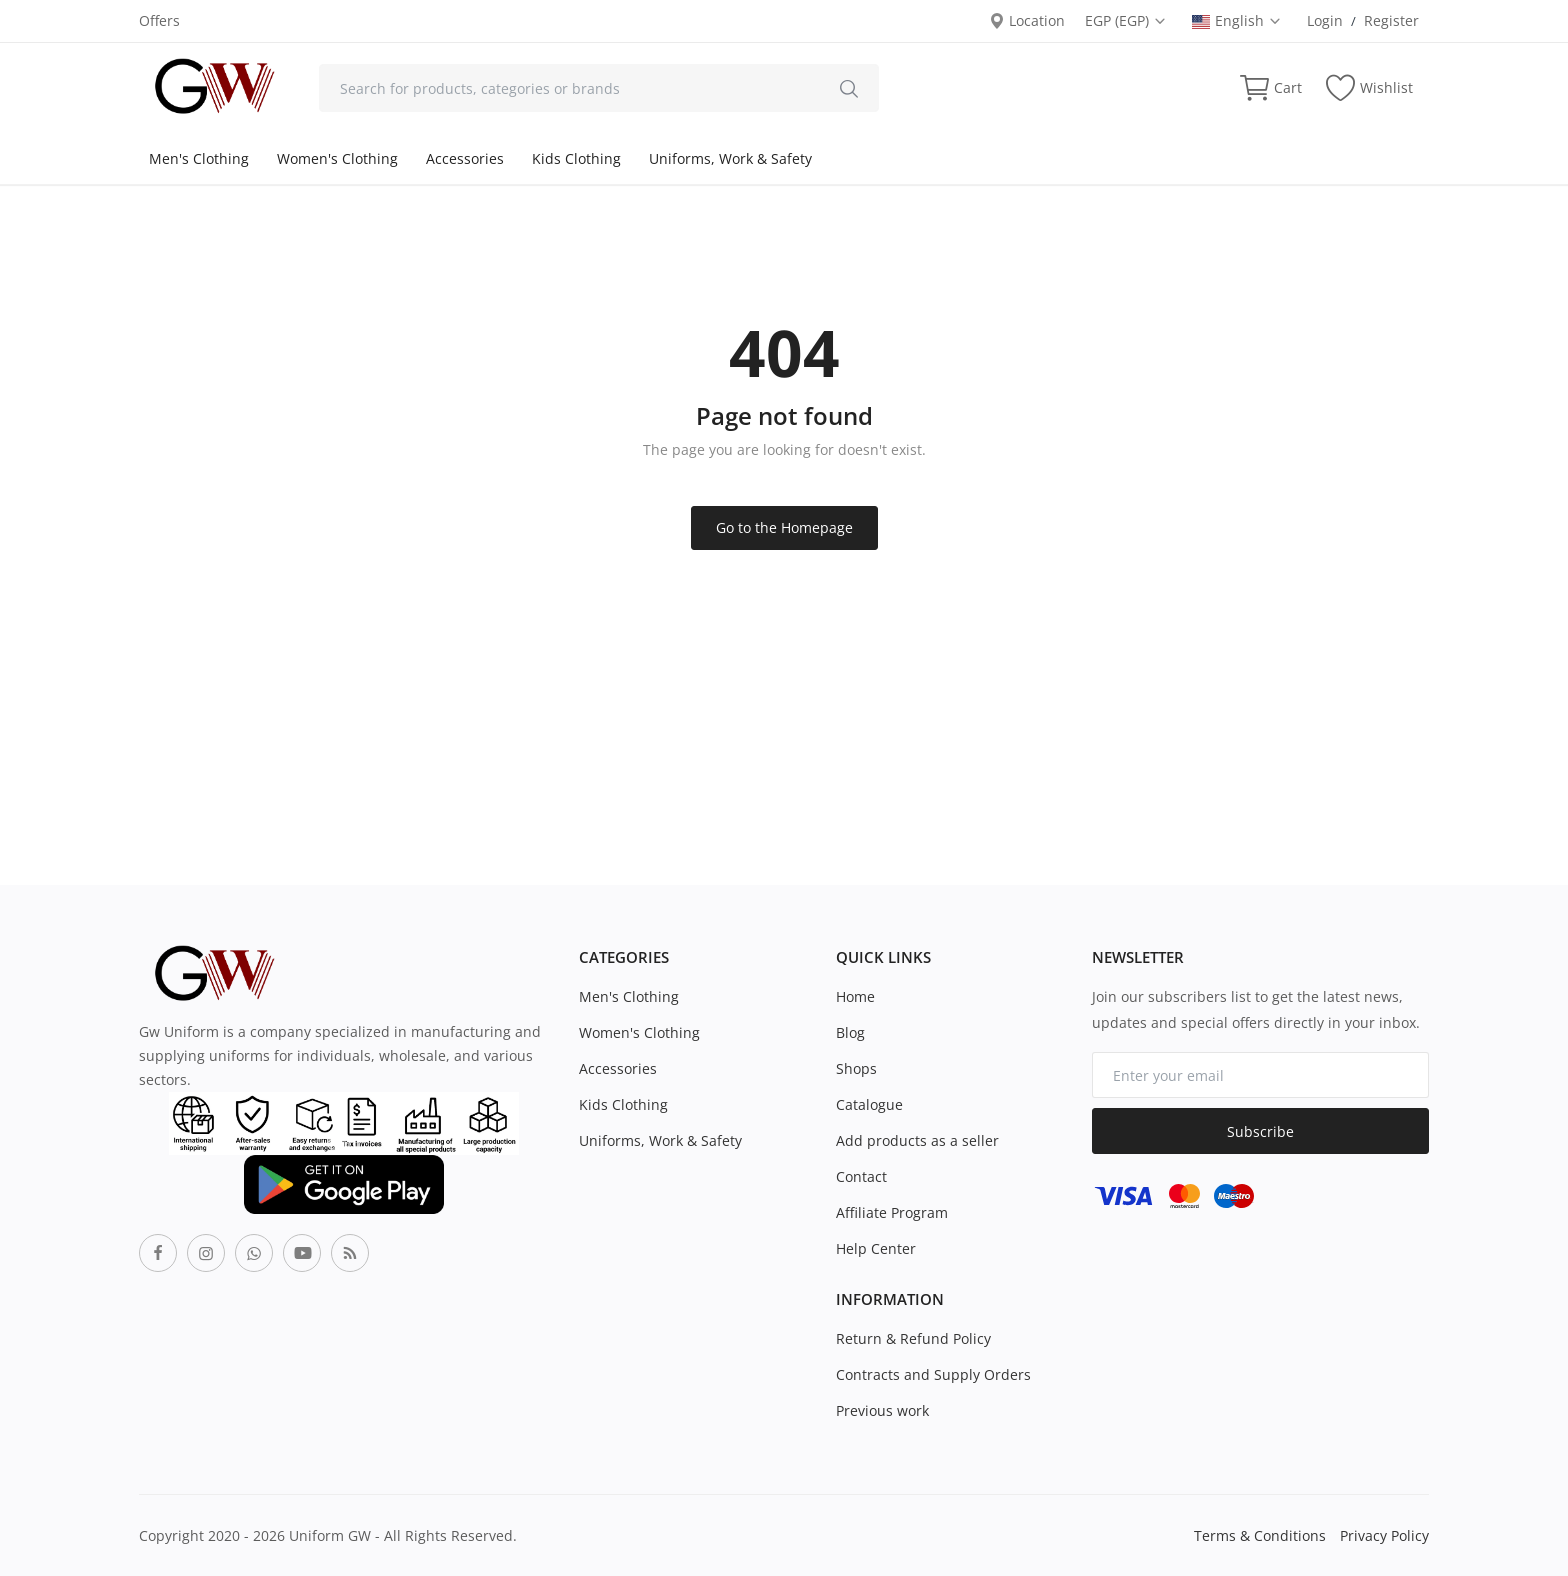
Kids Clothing (576, 158)
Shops (856, 1068)
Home (855, 996)
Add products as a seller (917, 1140)
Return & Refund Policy (913, 1338)
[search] (849, 88)
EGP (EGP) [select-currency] (1126, 20)
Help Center (876, 1248)
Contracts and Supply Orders (933, 1374)
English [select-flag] (1237, 20)
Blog (850, 1032)
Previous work (882, 1410)
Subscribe (1260, 1131)
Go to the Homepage (784, 527)
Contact (861, 1176)
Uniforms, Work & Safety (730, 158)
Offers (159, 20)
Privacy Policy (1384, 1535)
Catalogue (869, 1104)
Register (1391, 20)
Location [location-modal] (1027, 20)
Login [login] (1325, 20)
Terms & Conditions (1260, 1535)
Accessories (465, 158)
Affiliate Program (892, 1212)
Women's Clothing (337, 158)
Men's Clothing (199, 158)
